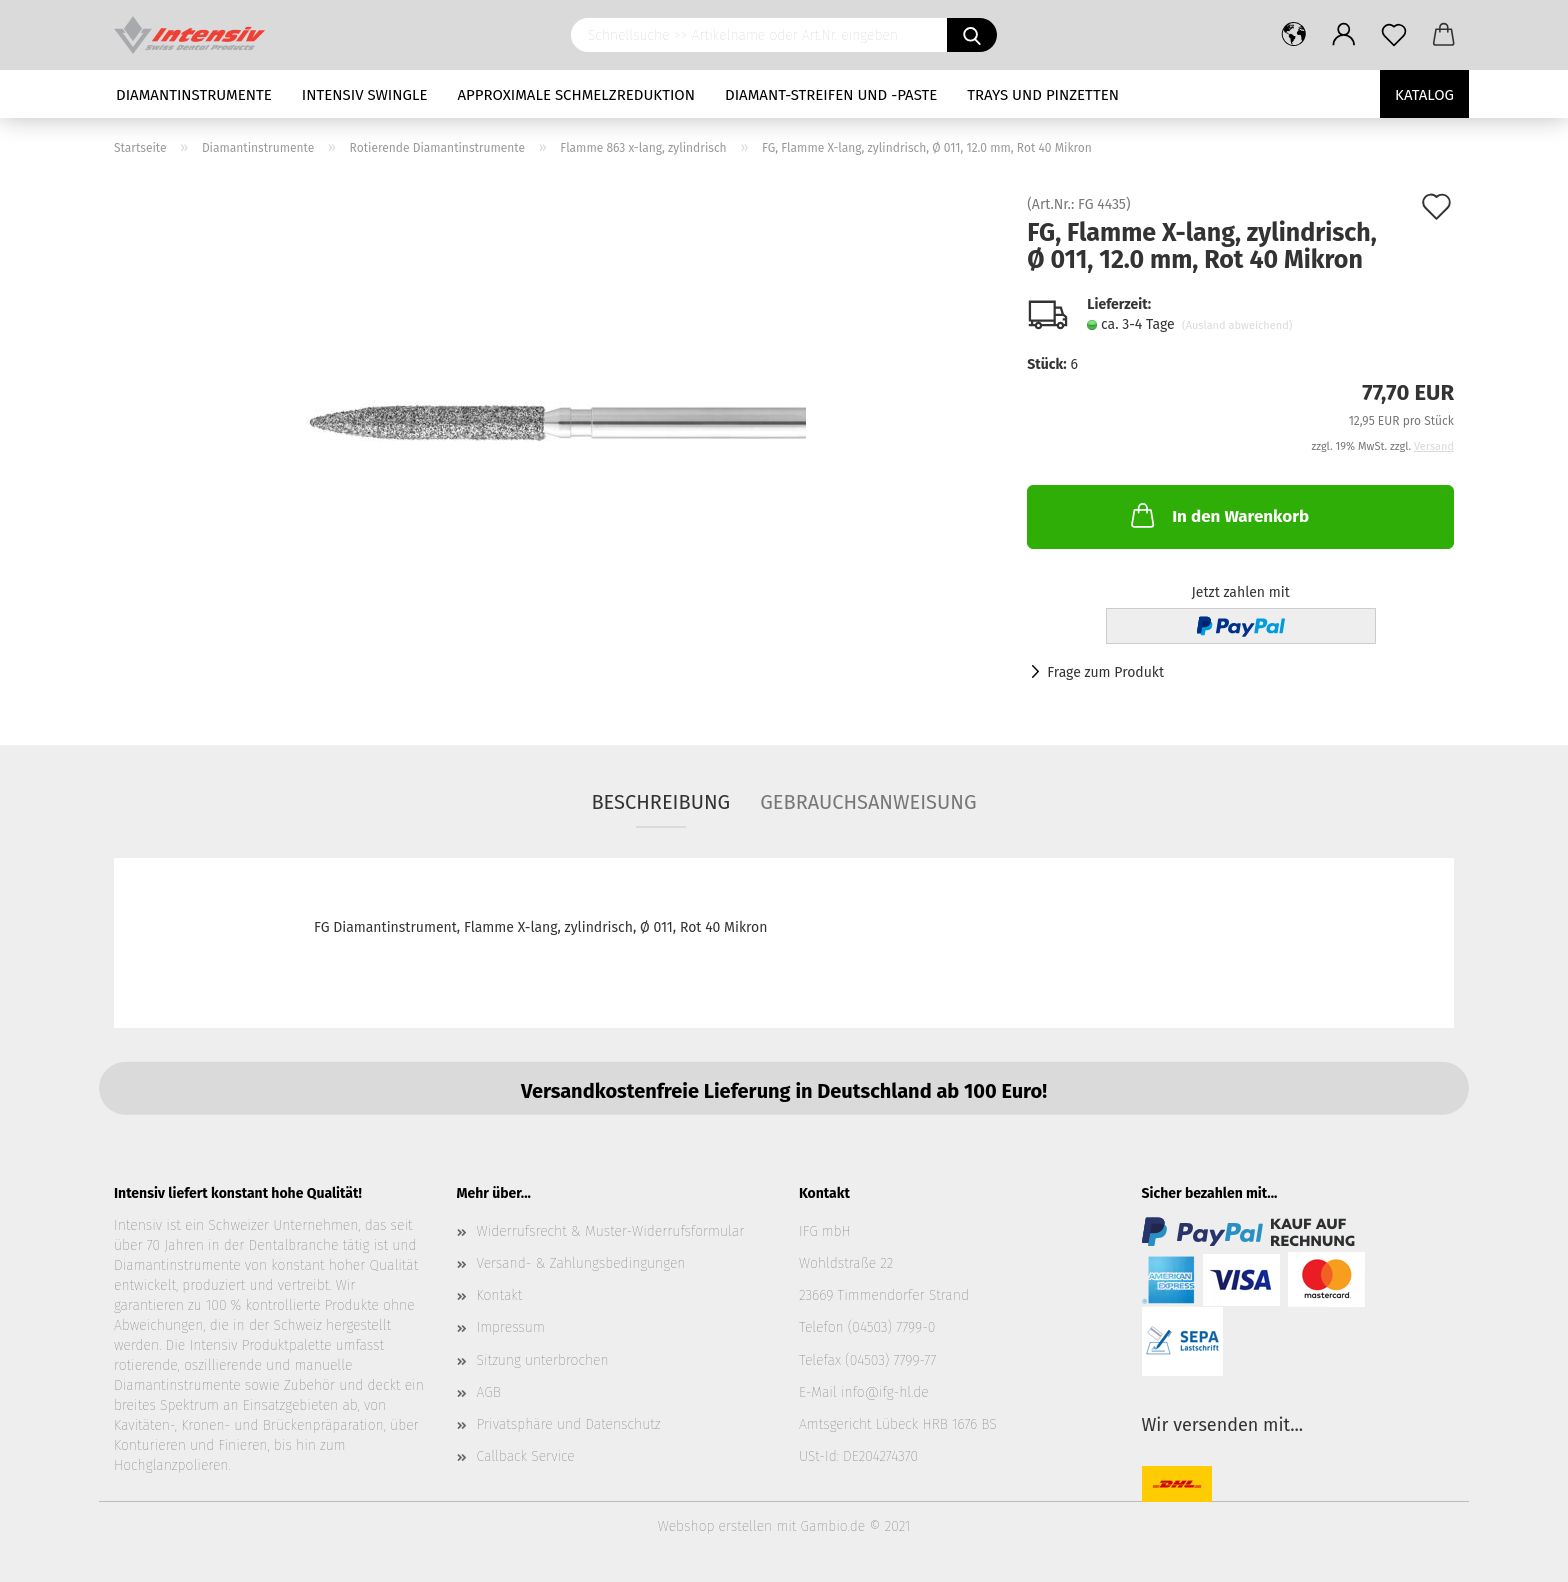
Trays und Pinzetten (1043, 95)
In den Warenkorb (1218, 515)
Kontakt (500, 1295)
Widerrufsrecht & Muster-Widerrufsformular (611, 1231)
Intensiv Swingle (365, 95)
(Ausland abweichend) (1237, 325)
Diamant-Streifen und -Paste (831, 95)
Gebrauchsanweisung (868, 802)
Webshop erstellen (715, 1526)
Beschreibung (660, 802)
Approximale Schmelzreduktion (577, 95)
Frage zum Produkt (1105, 672)
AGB (489, 1392)
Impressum (511, 1327)
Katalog (1424, 95)
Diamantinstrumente (194, 95)
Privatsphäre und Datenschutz (569, 1424)
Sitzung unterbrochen (543, 1360)
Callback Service (526, 1456)
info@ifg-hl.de (885, 1392)
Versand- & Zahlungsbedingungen (581, 1263)
